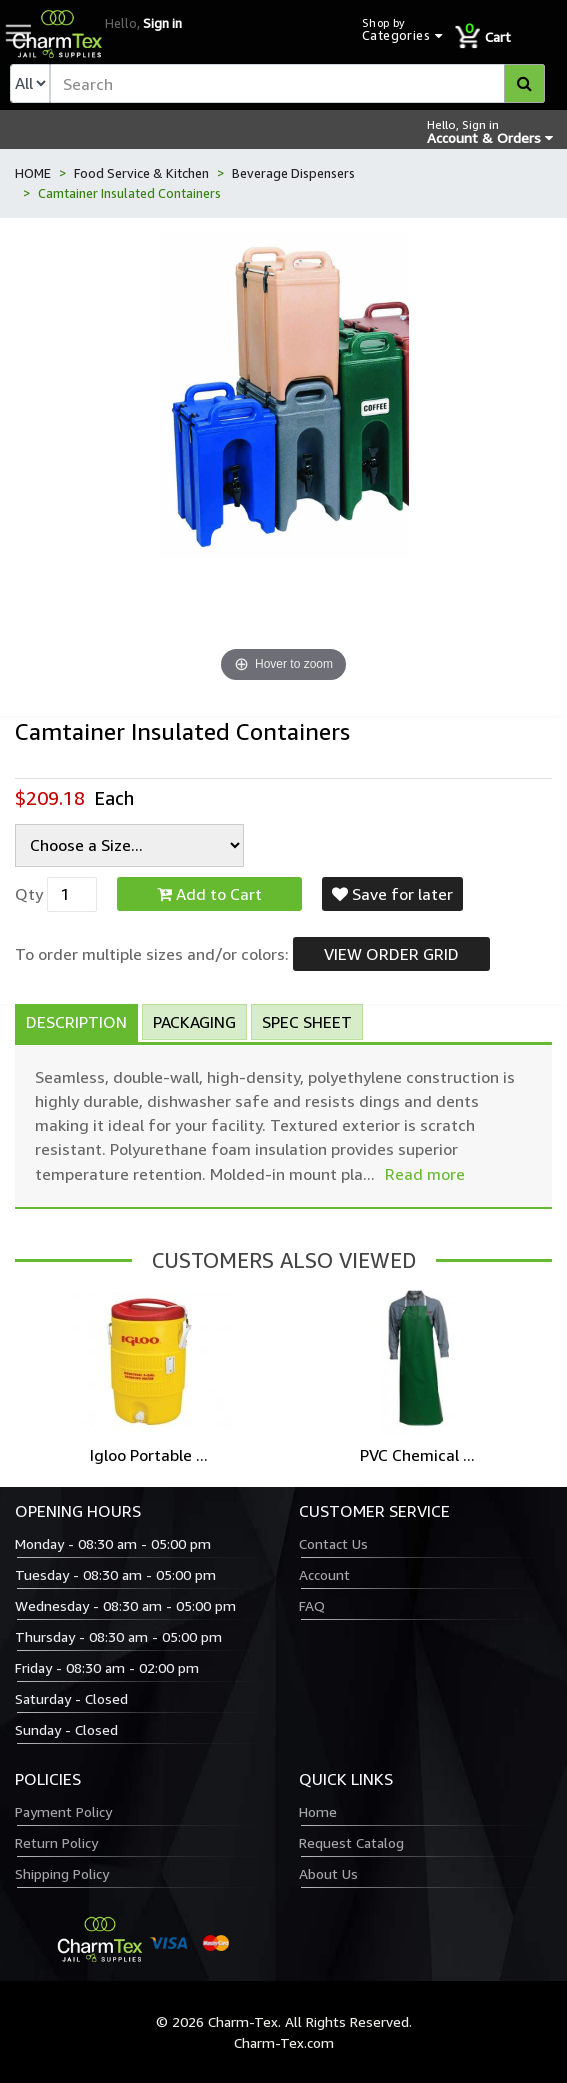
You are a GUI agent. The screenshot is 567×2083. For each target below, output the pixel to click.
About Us (328, 1873)
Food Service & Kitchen (141, 173)
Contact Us (333, 1543)
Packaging (194, 1022)
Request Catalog (351, 1842)
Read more (425, 1174)
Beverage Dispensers (293, 173)
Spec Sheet (307, 1022)
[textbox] (297, 83)
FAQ (312, 1605)
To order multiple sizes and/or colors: (152, 954)
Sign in (162, 23)
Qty (29, 894)
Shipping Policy (62, 1873)
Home (318, 1811)
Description (76, 1022)
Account (324, 1574)
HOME (33, 173)
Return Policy (56, 1842)
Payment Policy (63, 1811)
